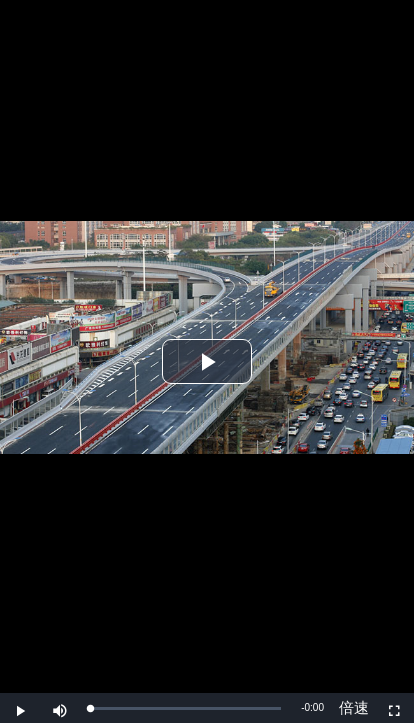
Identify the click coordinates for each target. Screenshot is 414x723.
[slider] (185, 708)
